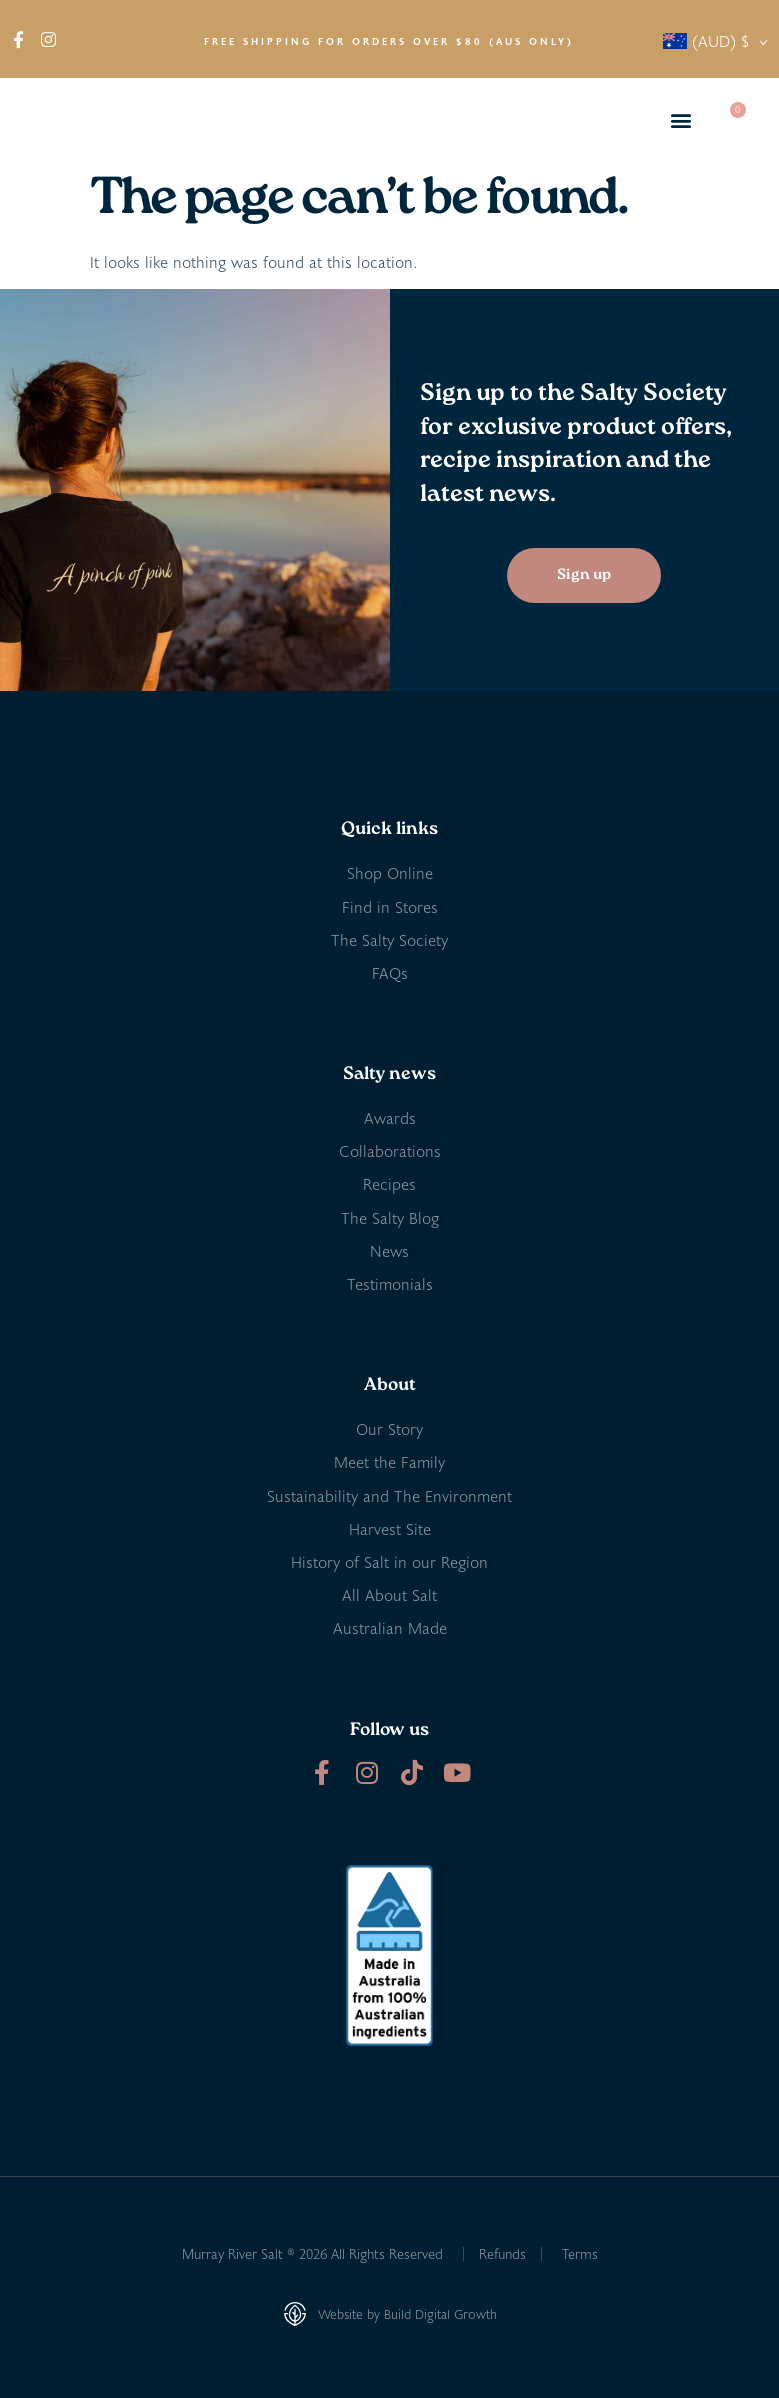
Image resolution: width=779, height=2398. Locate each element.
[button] (681, 119)
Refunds (502, 2253)
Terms (580, 2253)
